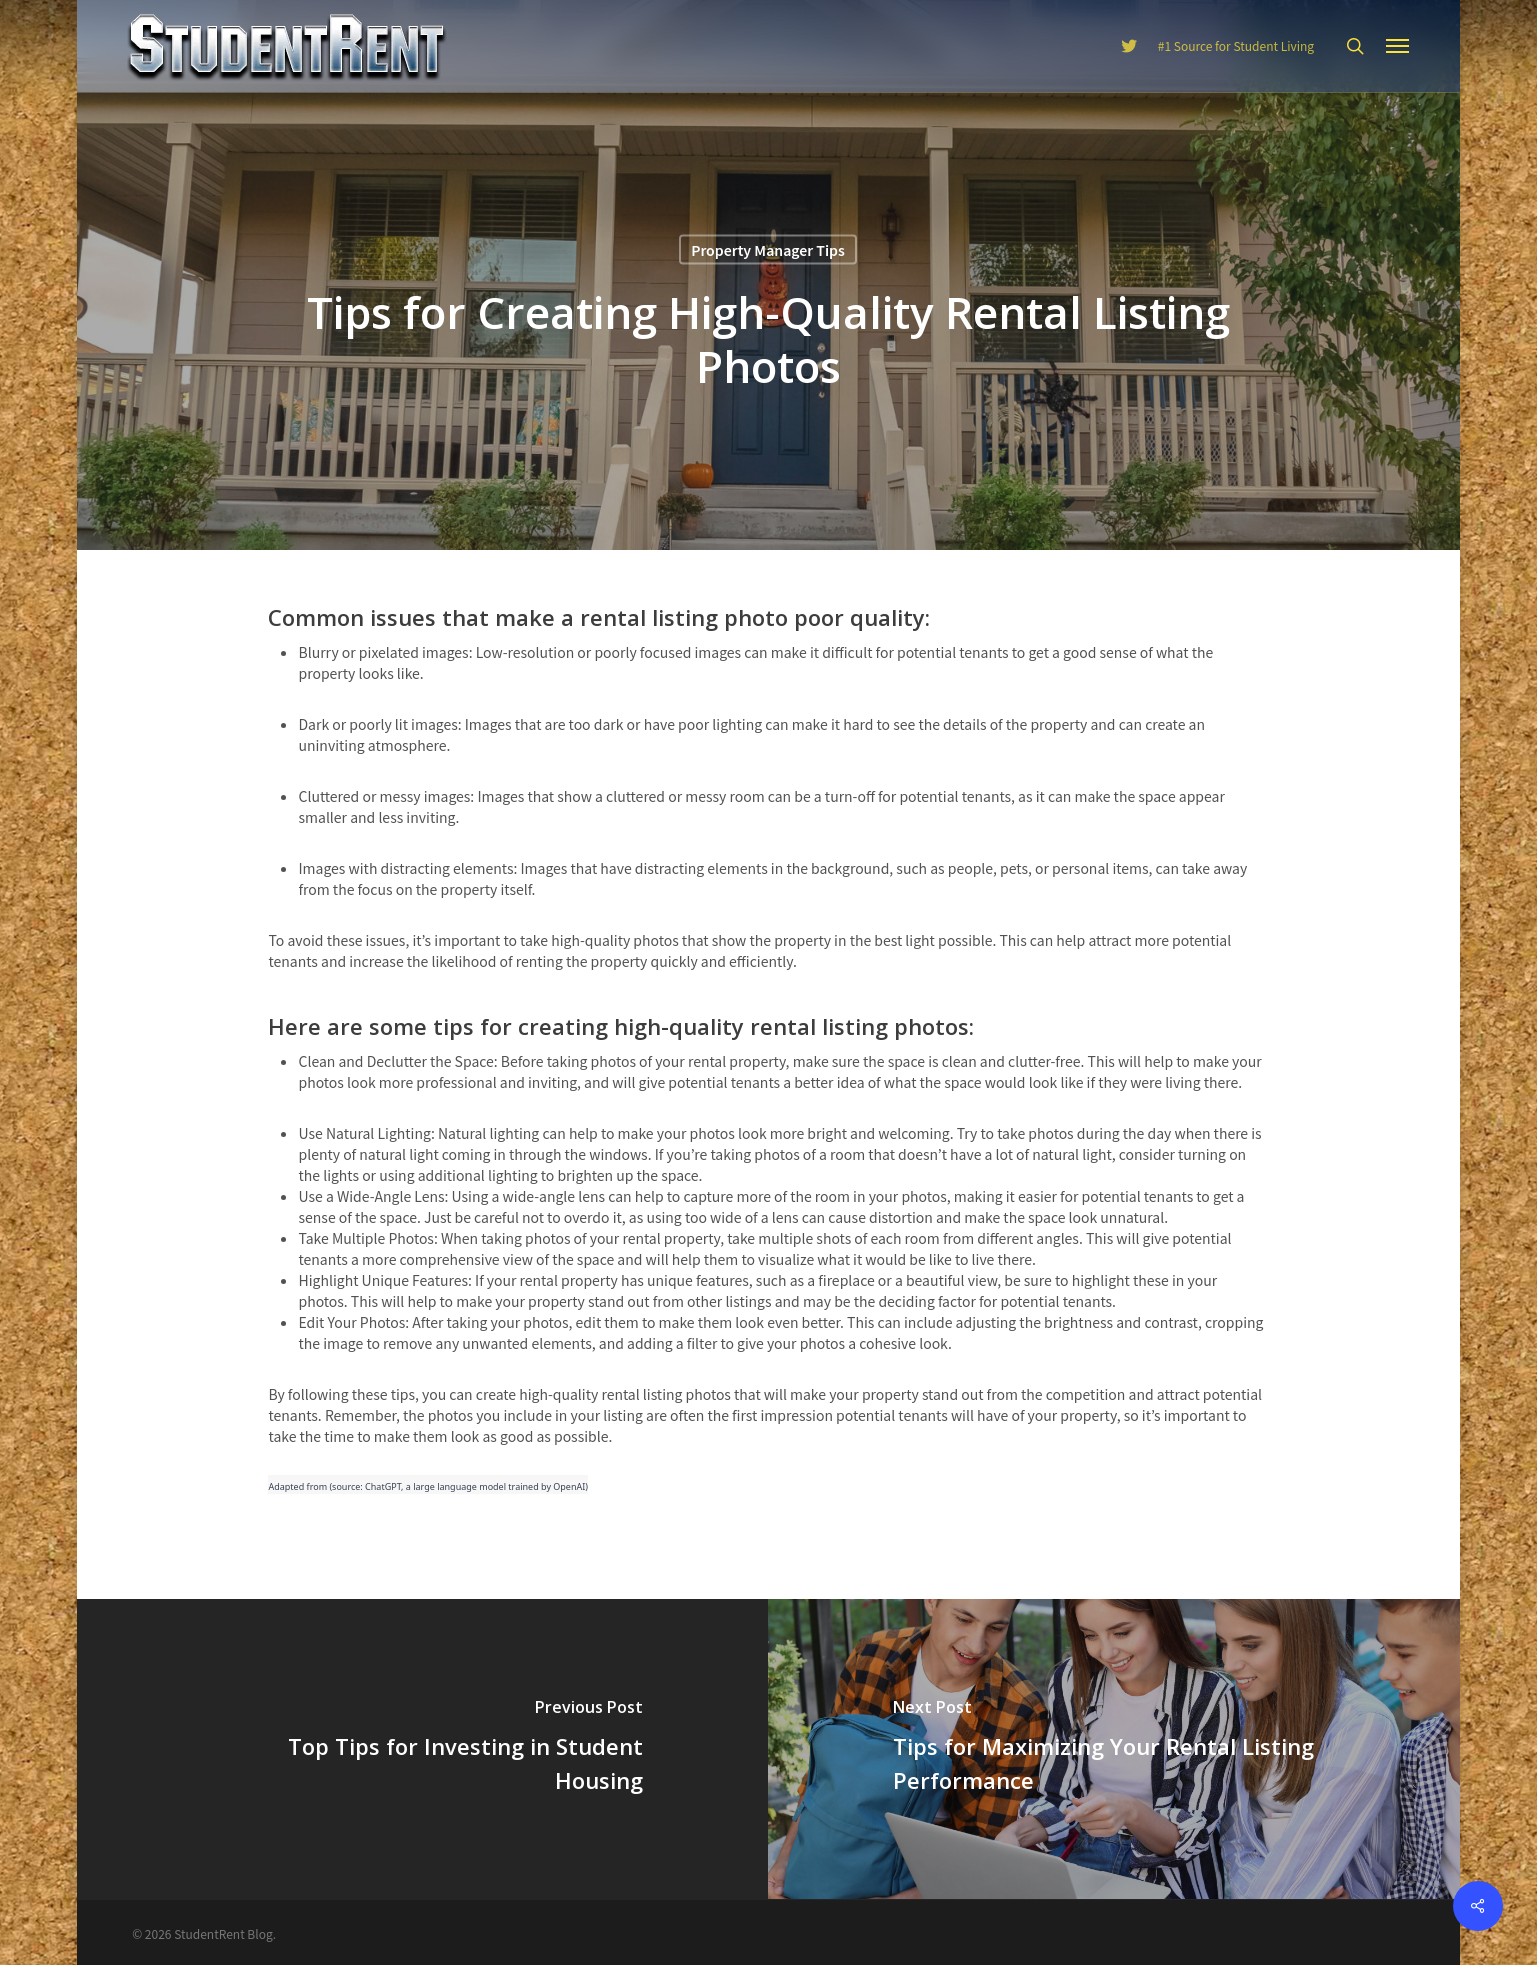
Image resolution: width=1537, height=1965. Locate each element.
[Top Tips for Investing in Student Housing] (421, 1749)
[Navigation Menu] (1398, 46)
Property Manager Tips (768, 250)
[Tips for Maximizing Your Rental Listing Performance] (1116, 1749)
